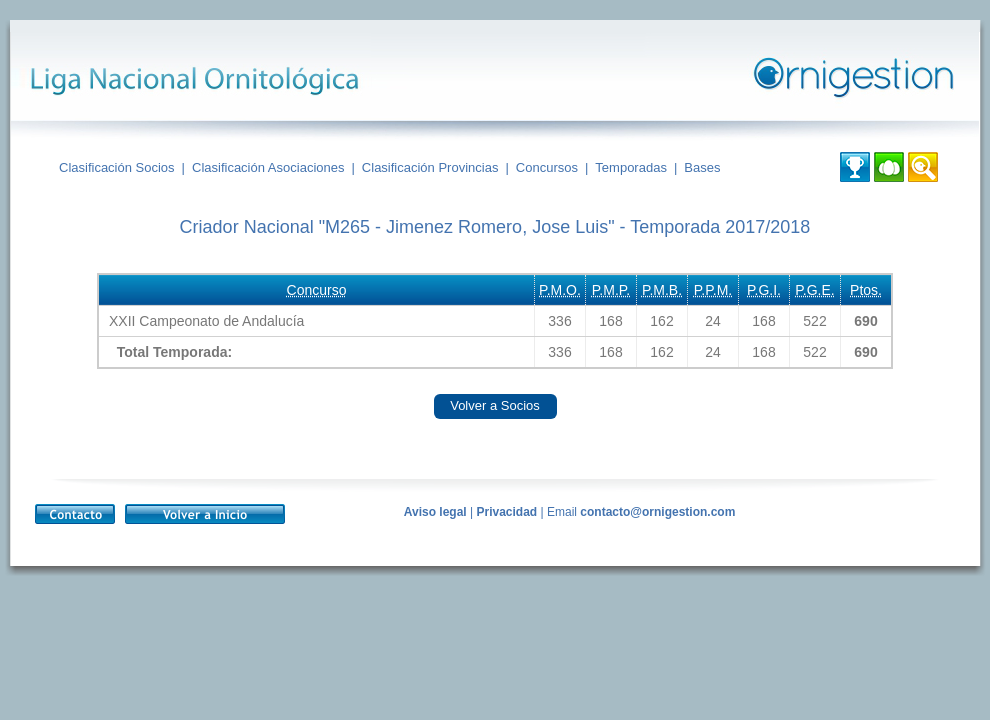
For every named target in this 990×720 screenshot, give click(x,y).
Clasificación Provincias (430, 167)
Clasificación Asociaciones (268, 167)
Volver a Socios (495, 405)
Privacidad (506, 512)
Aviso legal (435, 512)
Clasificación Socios (117, 167)
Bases (702, 167)
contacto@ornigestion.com (657, 512)
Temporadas (631, 167)
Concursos (547, 167)
